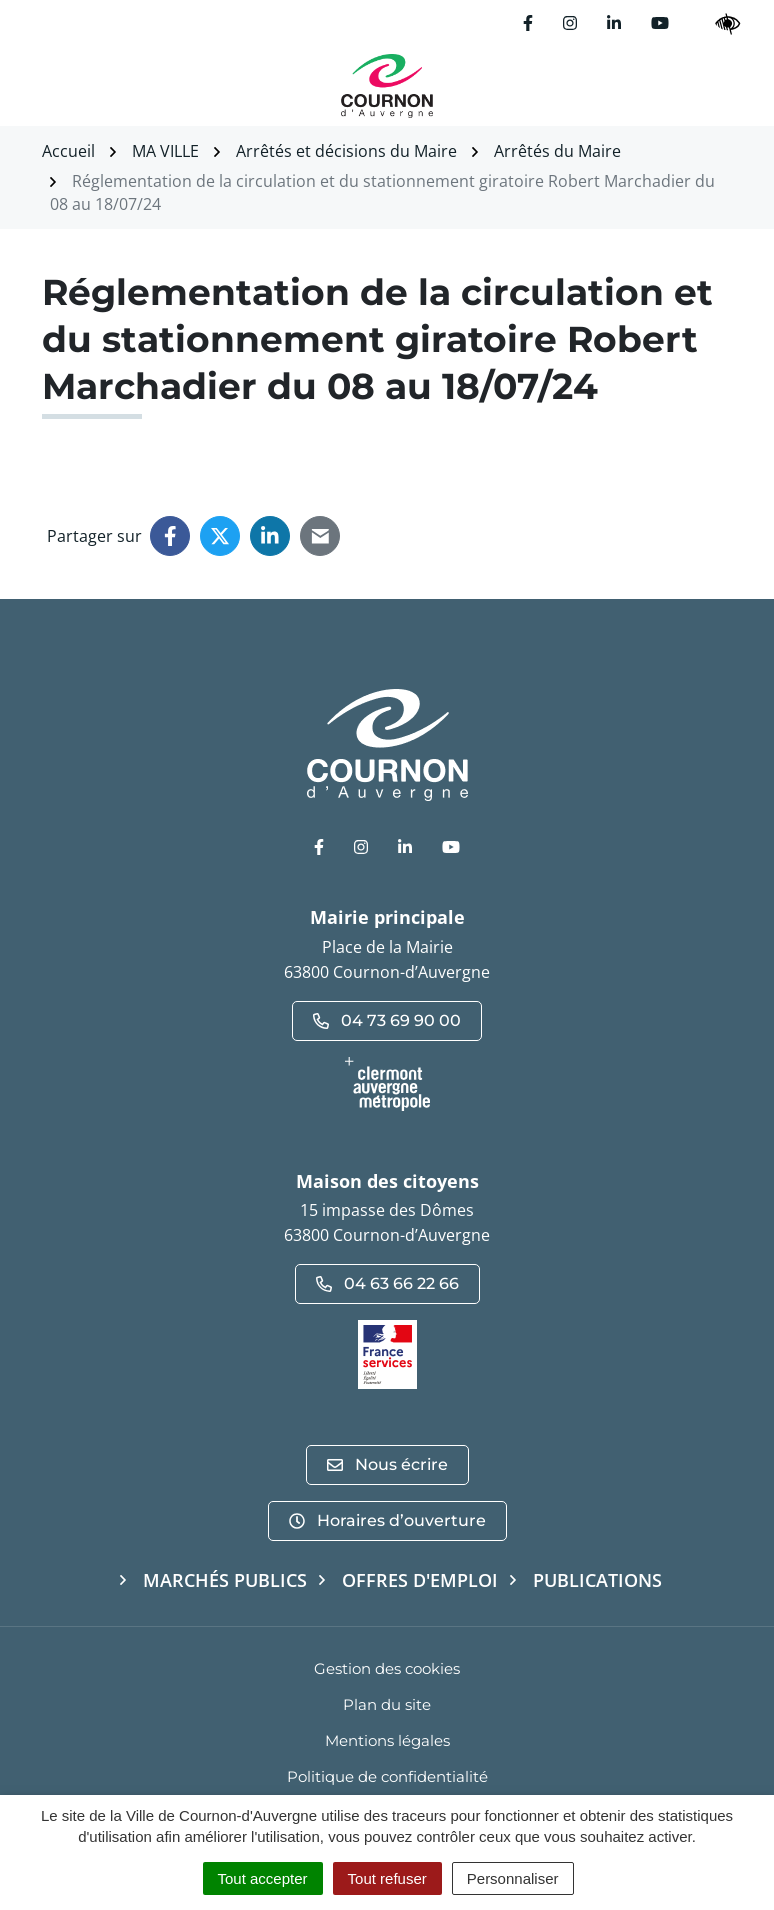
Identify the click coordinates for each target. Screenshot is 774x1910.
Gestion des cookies (387, 1668)
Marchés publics (225, 1580)
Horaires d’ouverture (387, 1520)
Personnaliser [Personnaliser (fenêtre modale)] (513, 1878)
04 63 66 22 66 (387, 1283)
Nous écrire (387, 1464)
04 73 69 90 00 (387, 1020)
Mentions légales (387, 1740)
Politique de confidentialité (387, 1776)
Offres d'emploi (420, 1580)
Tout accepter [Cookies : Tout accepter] (263, 1878)
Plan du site (387, 1704)
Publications (597, 1580)
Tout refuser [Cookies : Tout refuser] (387, 1878)
